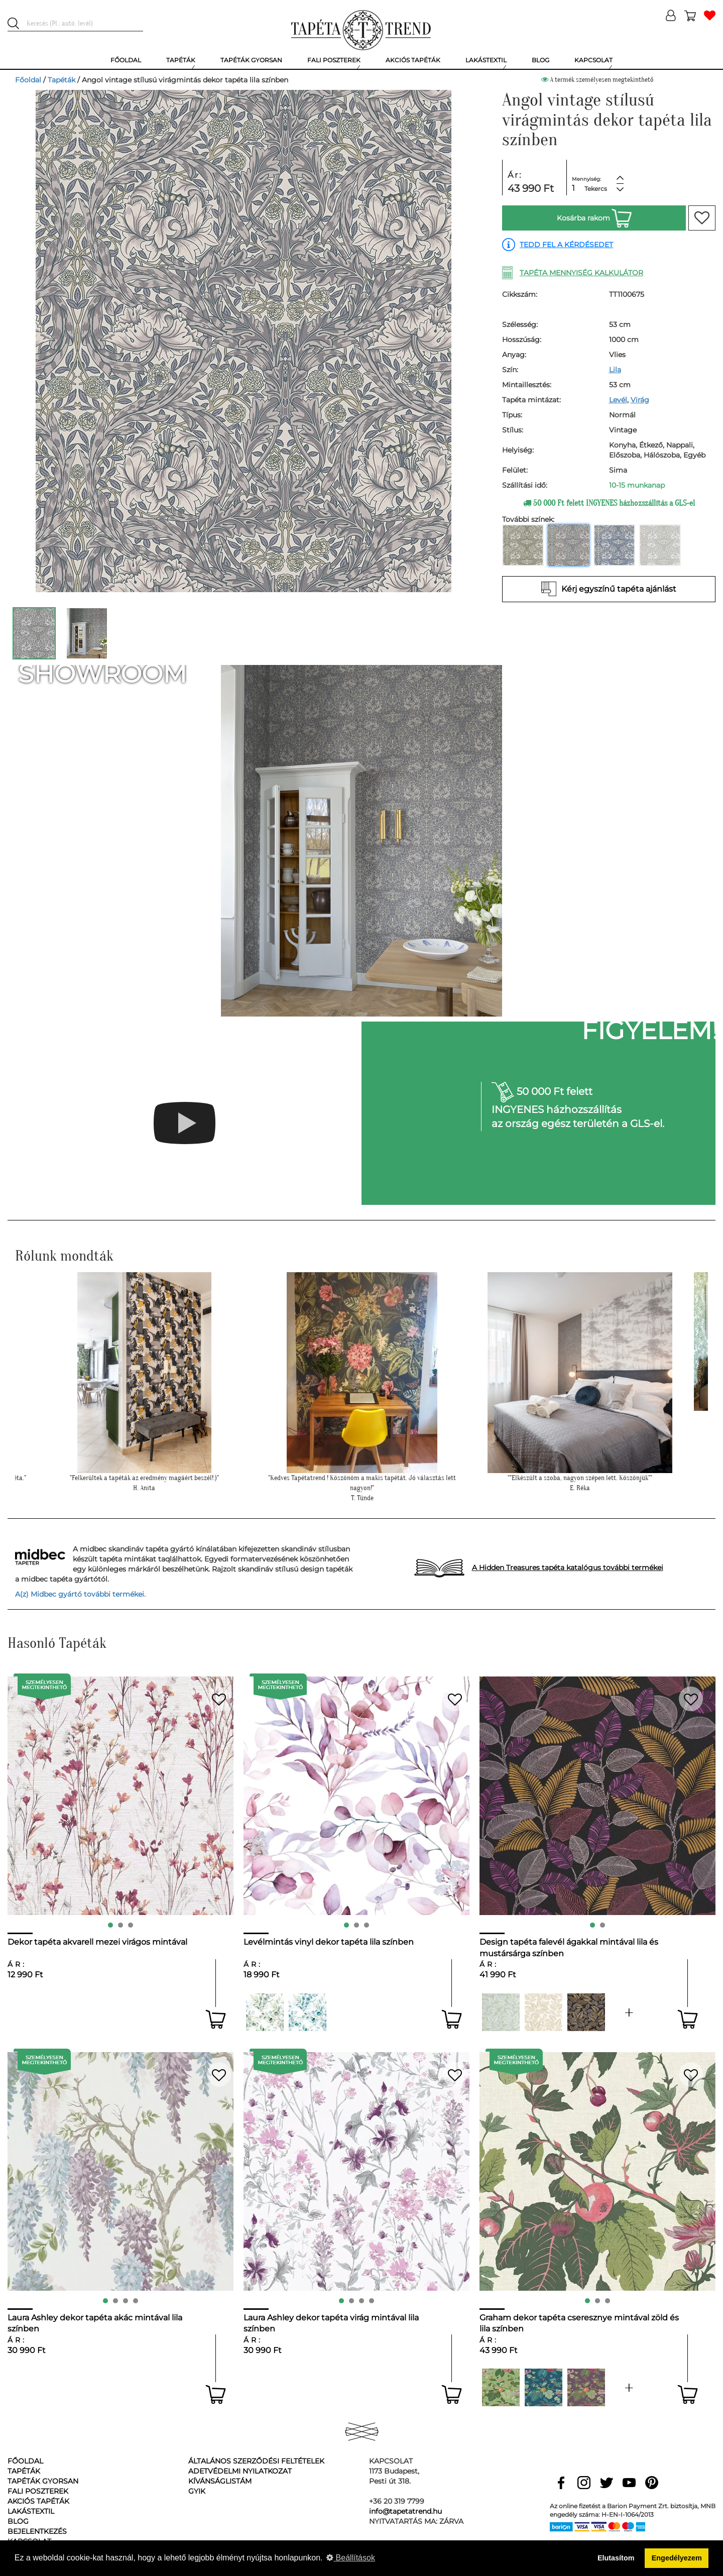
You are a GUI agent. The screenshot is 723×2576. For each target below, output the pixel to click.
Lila (615, 369)
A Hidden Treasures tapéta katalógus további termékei (567, 1567)
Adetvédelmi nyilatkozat (240, 2471)
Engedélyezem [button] (677, 2558)
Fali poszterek (38, 2491)
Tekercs (595, 188)
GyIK (196, 2491)
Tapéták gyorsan (43, 2481)
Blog (18, 2521)
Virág (640, 399)
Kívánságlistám (220, 2481)
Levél (618, 399)
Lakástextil (31, 2511)
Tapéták (61, 79)
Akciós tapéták (38, 2501)
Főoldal (28, 79)
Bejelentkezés (37, 2531)
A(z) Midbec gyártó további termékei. (80, 1594)
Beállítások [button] (350, 2557)
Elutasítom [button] (616, 2558)
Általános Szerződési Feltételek (256, 2461)
